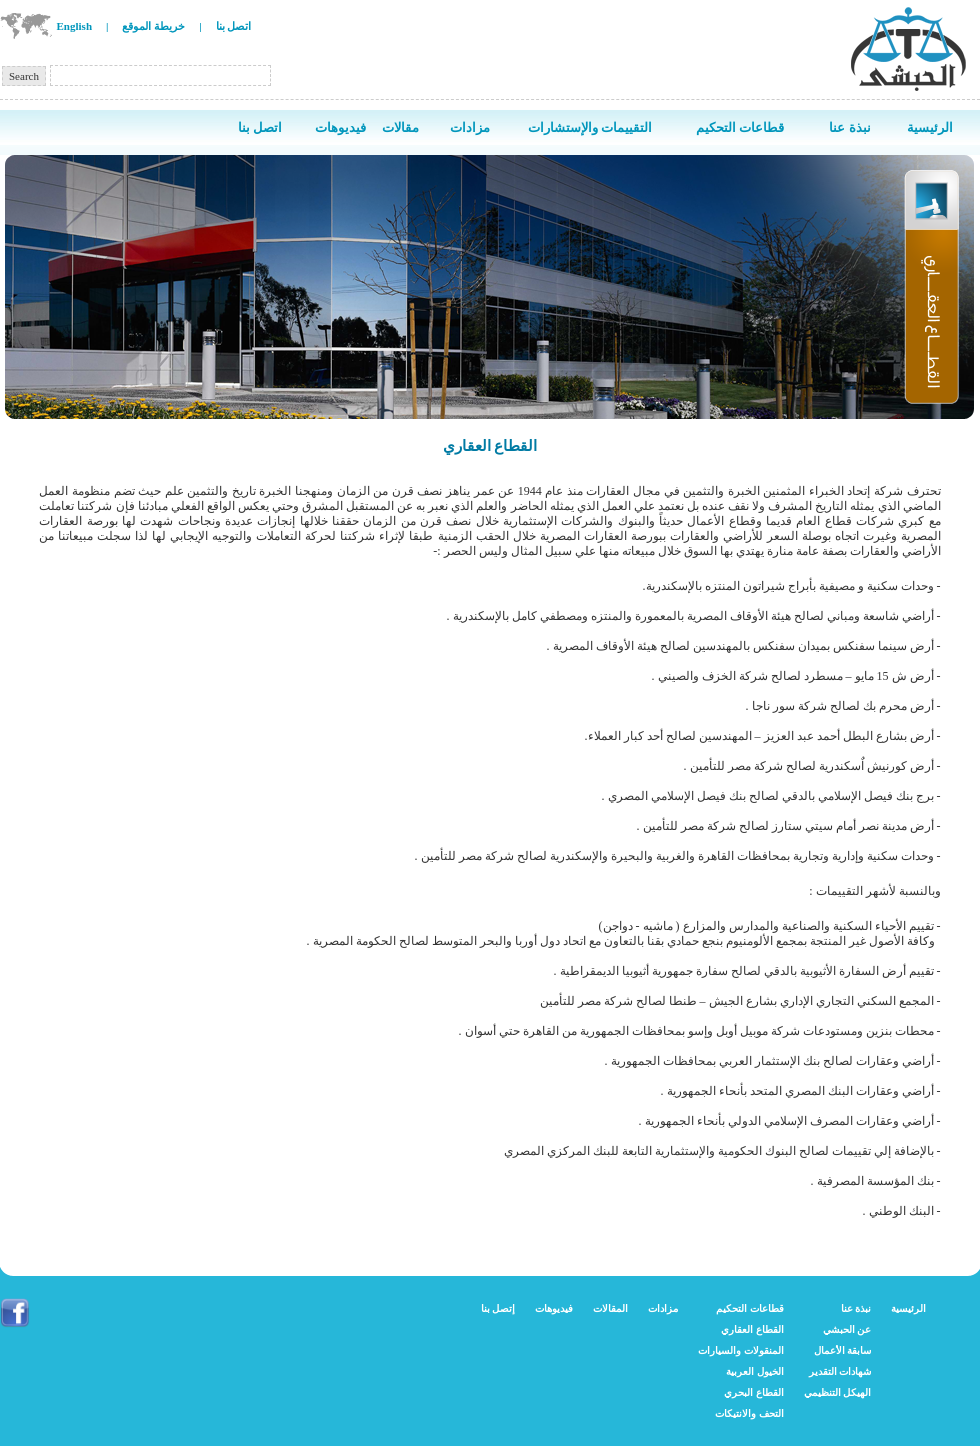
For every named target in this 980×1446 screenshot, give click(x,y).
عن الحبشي (847, 1329)
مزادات (663, 1308)
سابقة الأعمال (843, 1350)
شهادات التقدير (840, 1371)
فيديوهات (554, 1308)
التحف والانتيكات (749, 1413)
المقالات (610, 1308)
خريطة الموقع (153, 26)
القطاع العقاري (752, 1329)
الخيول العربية (755, 1371)
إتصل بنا (498, 1308)
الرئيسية (908, 1308)
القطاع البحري (754, 1392)
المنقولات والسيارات (741, 1350)
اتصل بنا (234, 26)
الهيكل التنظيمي (838, 1392)
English (74, 26)
